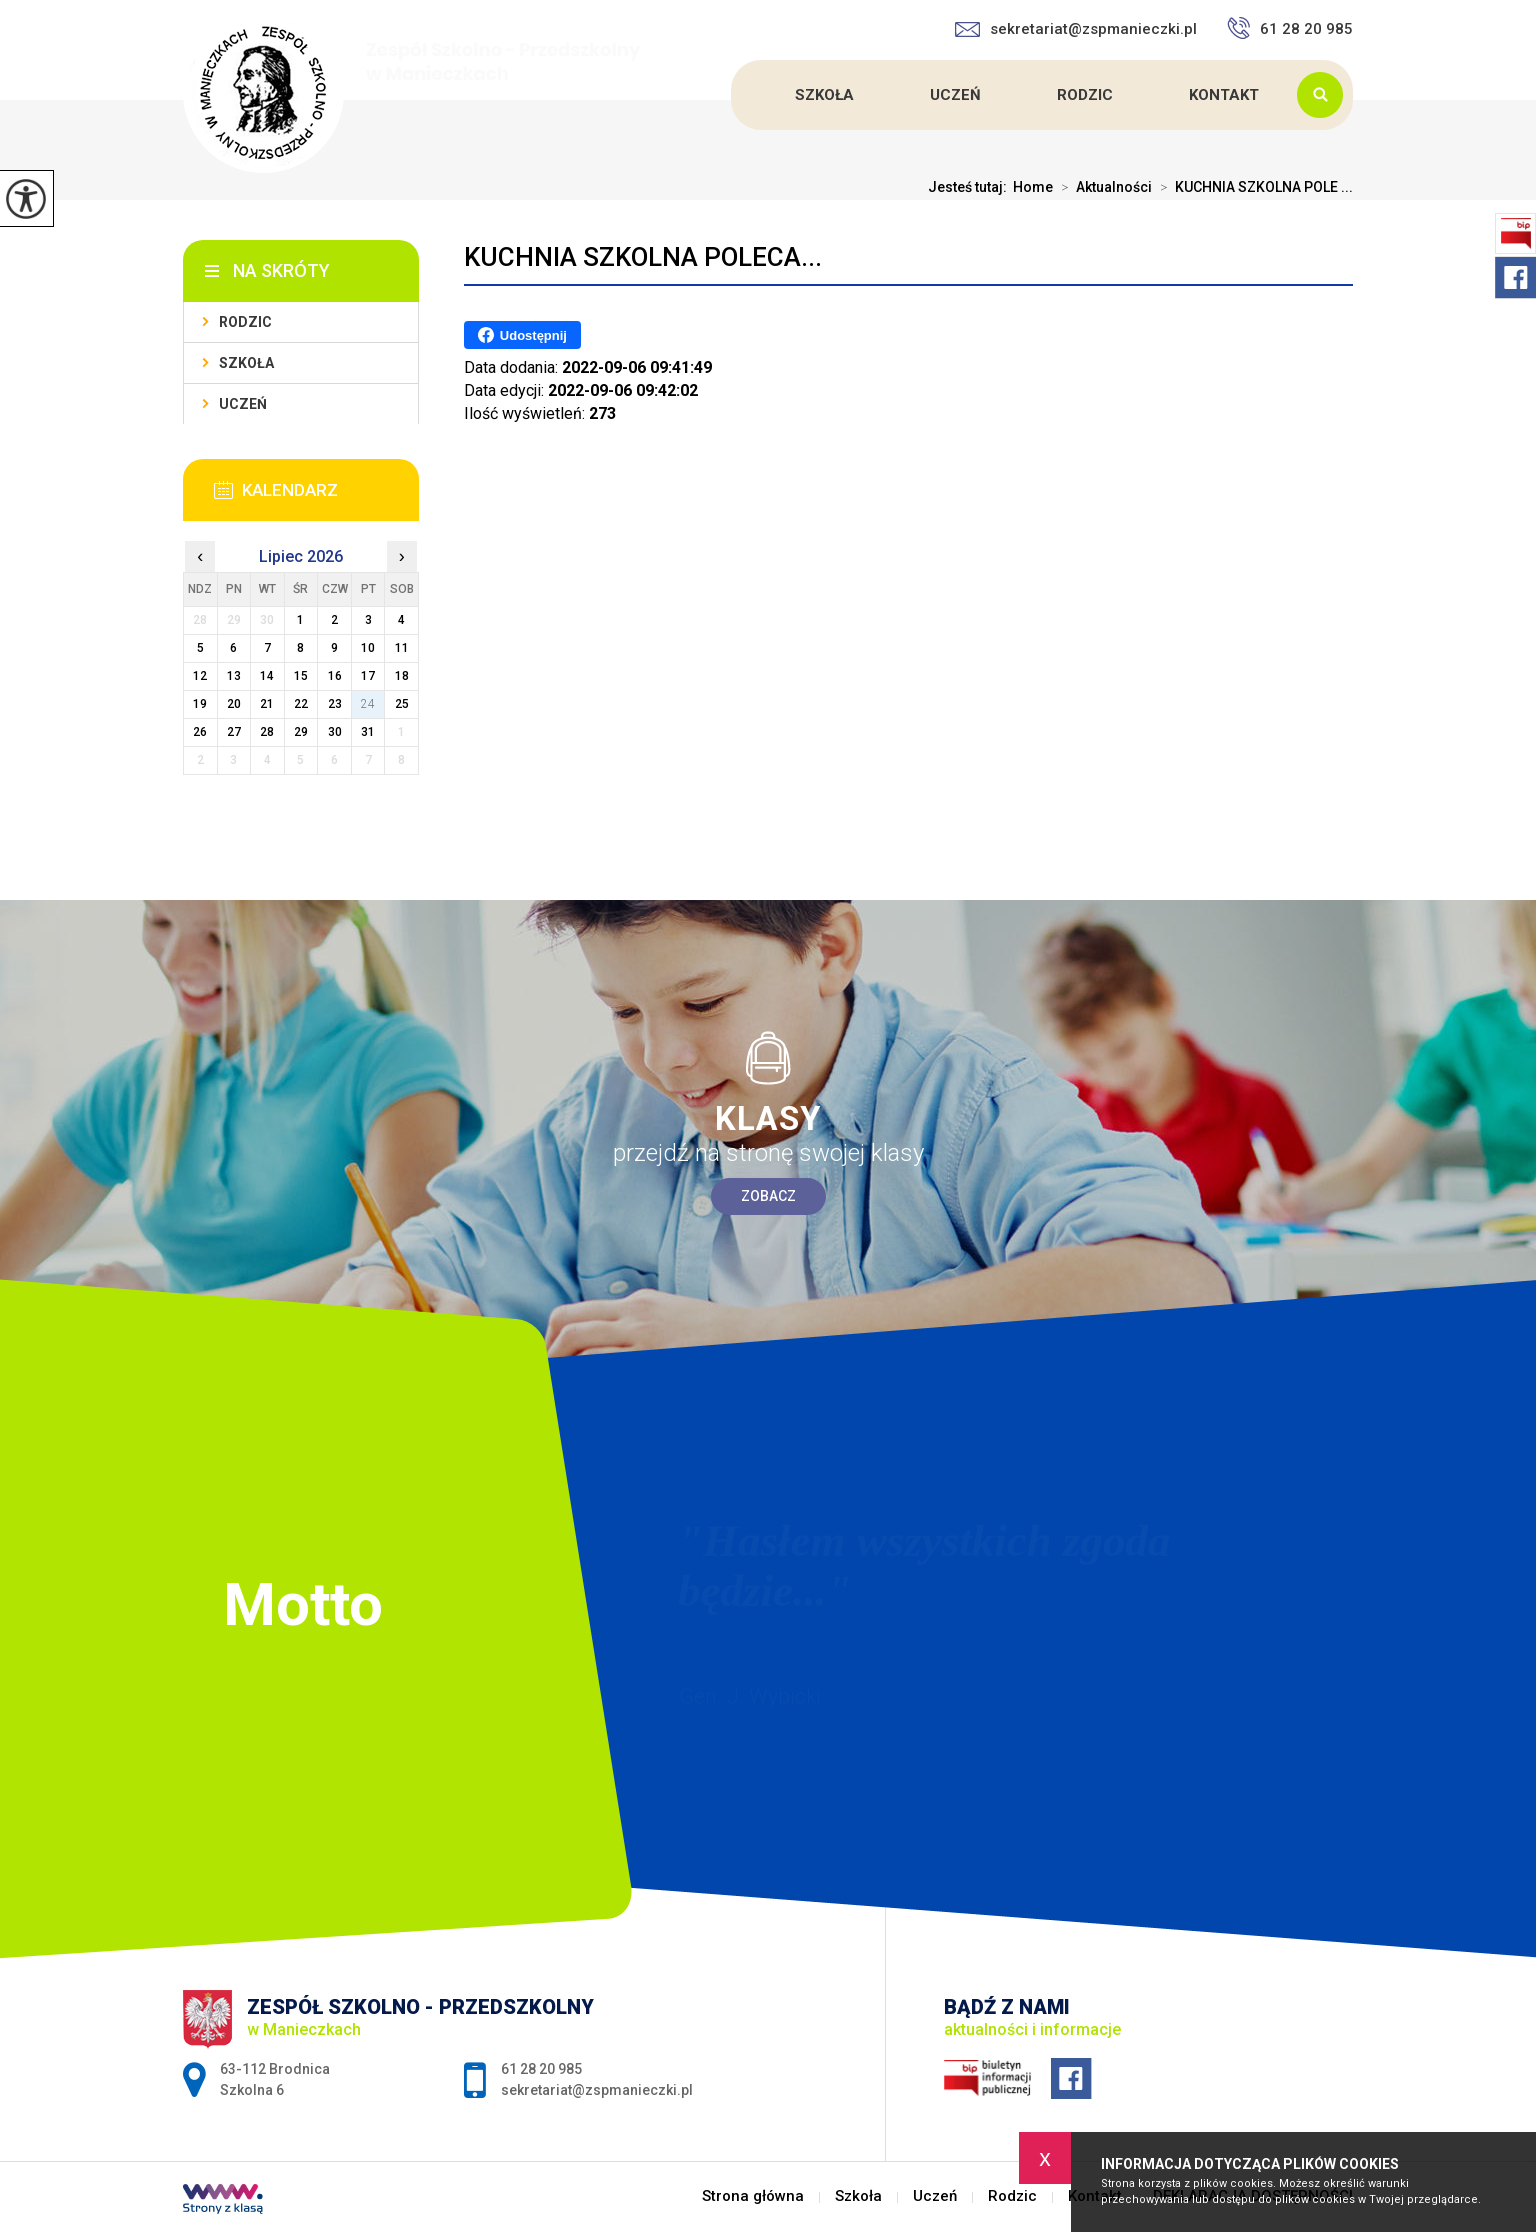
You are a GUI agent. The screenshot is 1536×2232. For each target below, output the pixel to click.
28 (267, 732)
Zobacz (768, 1196)
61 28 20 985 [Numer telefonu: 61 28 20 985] (541, 2069)
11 (402, 648)
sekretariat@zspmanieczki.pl (1076, 29)
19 (200, 704)
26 (200, 732)
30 (335, 732)
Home (1033, 187)
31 (368, 732)
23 (335, 704)
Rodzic (1085, 95)
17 (368, 676)
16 (335, 676)
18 (402, 676)
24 (368, 704)
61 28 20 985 (1290, 28)
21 (267, 704)
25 (402, 704)
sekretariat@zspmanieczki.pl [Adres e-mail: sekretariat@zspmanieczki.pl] (597, 2090)
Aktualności (1102, 187)
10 (368, 648)
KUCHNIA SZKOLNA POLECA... (643, 257)
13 (234, 676)
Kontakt (1224, 95)
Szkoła (824, 95)
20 (234, 704)
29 (301, 732)
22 (301, 704)
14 (267, 676)
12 (200, 676)
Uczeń (955, 95)
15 (301, 676)
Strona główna (734, 95)
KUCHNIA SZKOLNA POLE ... (1252, 187)
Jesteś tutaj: (970, 187)
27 (234, 732)
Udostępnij (522, 335)
